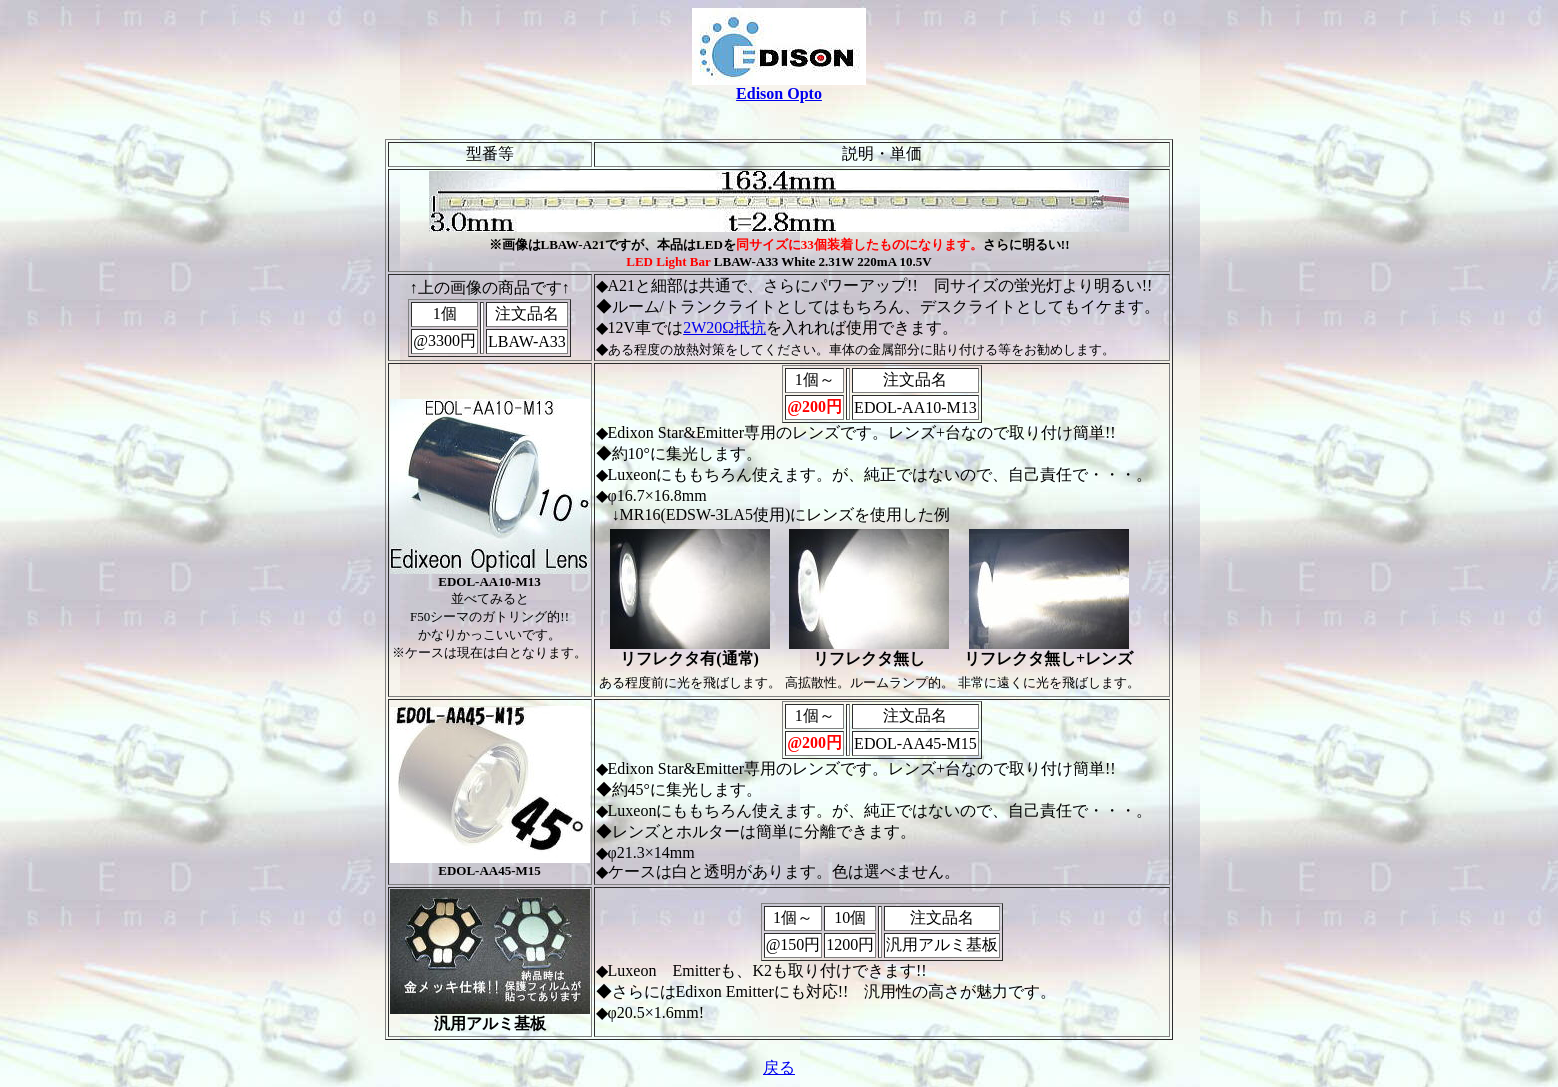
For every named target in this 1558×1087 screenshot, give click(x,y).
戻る (779, 1067)
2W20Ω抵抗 (724, 327)
